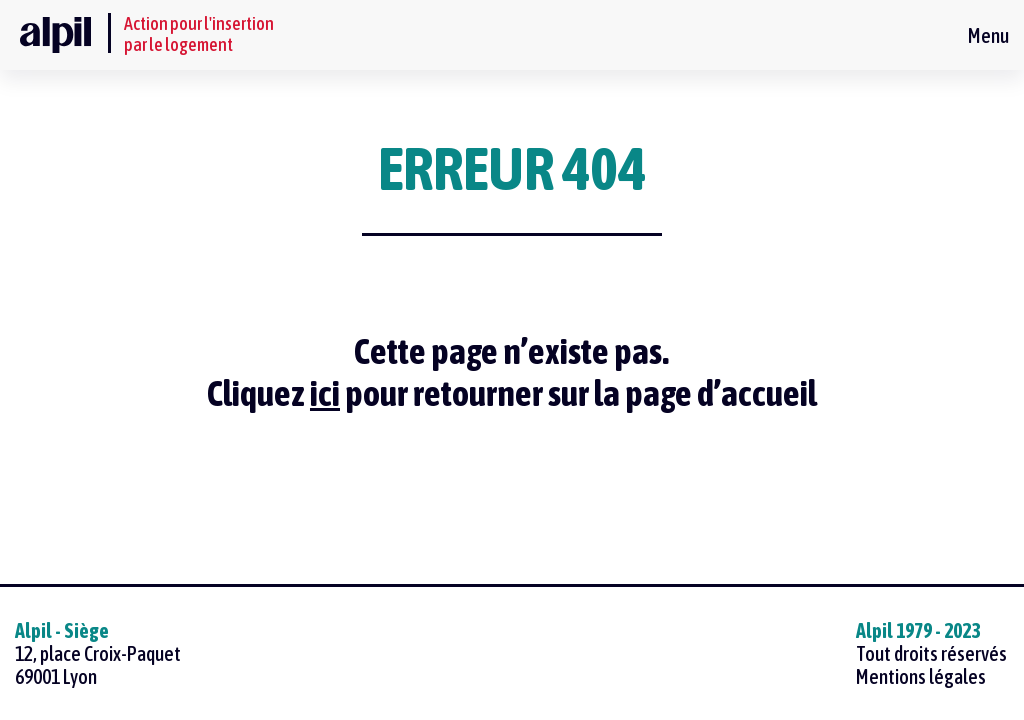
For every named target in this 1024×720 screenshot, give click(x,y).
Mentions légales (921, 676)
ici (325, 393)
